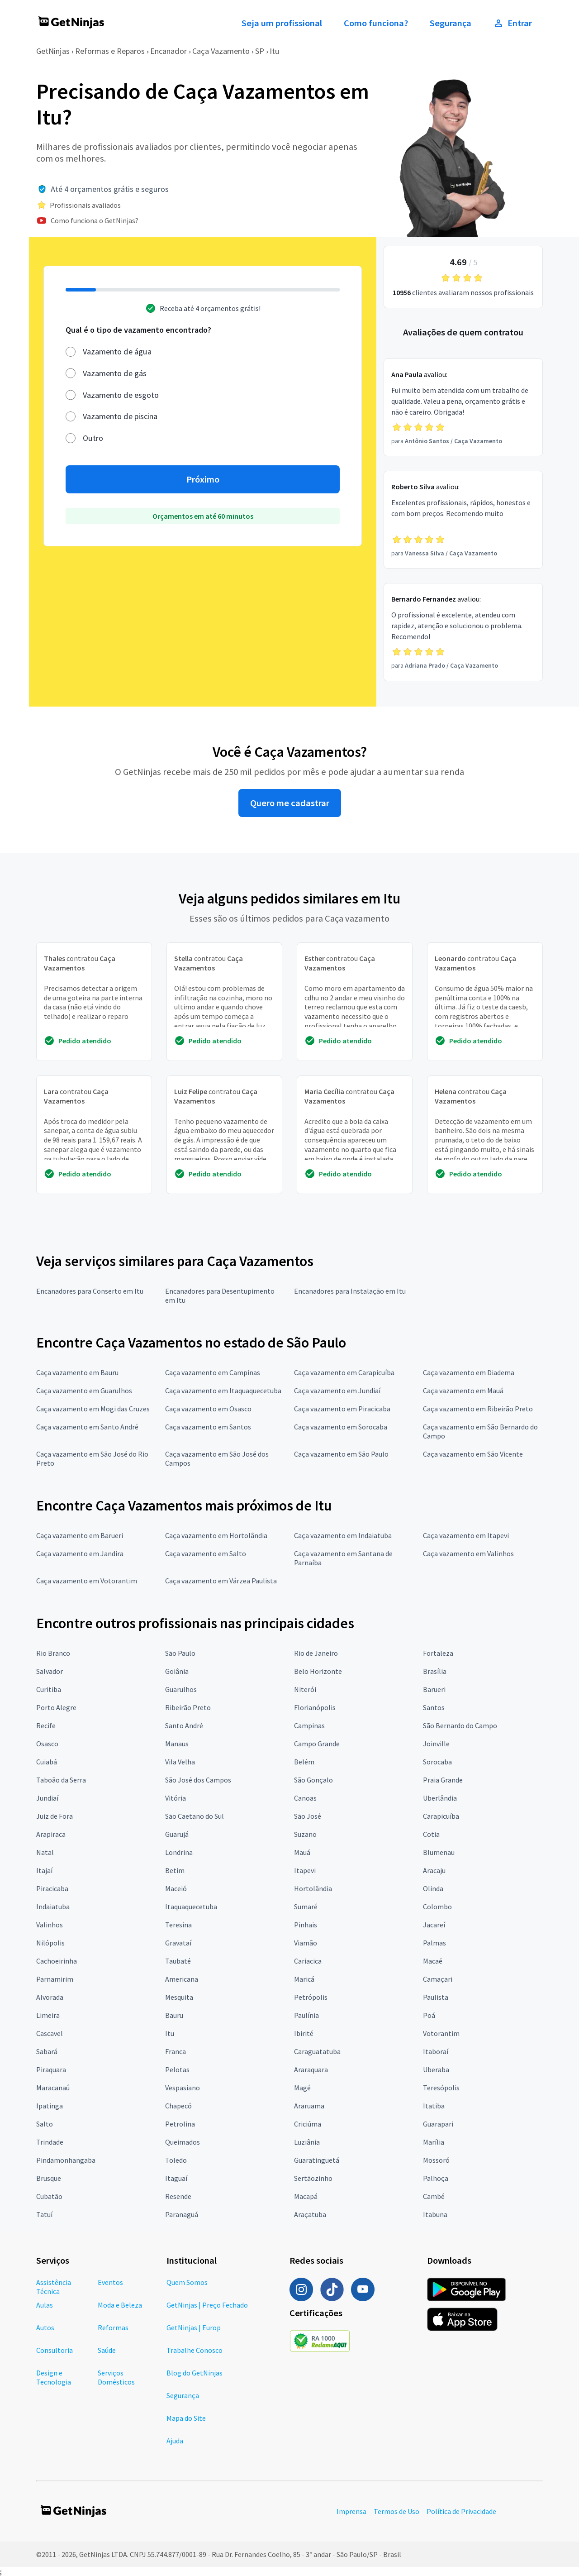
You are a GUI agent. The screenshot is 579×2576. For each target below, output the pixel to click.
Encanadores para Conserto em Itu (89, 1290)
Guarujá (177, 1834)
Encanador (168, 51)
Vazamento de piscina (120, 416)
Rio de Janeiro (316, 1653)
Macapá (306, 2196)
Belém (304, 1761)
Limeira (48, 2015)
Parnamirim (54, 1978)
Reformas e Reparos (110, 51)
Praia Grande (443, 1779)
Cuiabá (46, 1761)
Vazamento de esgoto (121, 395)
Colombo (437, 1906)
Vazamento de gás (115, 373)
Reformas (113, 2327)
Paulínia (306, 2015)
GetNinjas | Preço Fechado (207, 2304)
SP (259, 51)
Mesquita (179, 1997)
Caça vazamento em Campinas (212, 1372)
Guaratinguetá (316, 2160)
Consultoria (54, 2350)
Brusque (48, 2178)
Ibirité (303, 2033)
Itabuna (435, 2214)
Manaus (177, 1743)
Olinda (433, 1888)
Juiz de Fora (54, 1816)
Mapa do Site (186, 2418)
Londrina (179, 1852)
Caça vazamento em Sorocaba (340, 1426)
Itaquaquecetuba (191, 1906)
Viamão (305, 1942)
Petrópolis (310, 1997)
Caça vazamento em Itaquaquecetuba (223, 1390)
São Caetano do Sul (194, 1816)
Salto (44, 2123)
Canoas (305, 1797)
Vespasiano (182, 2087)
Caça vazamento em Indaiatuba (343, 1535)
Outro (93, 438)
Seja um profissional (282, 23)
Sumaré (306, 1906)
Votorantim (441, 2033)
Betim (175, 1870)
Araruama (309, 2105)
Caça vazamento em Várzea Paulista (221, 1580)
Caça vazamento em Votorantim (86, 1580)
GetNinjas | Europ (193, 2327)
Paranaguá (181, 2214)
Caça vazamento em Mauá (463, 1390)
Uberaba (436, 2069)
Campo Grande (317, 1743)
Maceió (176, 1888)
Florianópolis (315, 1707)
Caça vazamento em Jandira (79, 1553)
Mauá (302, 1852)
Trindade (49, 2141)
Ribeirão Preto (188, 1707)
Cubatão (49, 2196)
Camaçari (437, 1978)
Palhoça (435, 2178)
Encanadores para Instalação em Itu (350, 1290)
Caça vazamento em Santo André (87, 1426)
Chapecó (178, 2105)
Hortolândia (313, 1888)
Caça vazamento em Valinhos (468, 1553)
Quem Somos (187, 2282)
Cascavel (49, 2033)
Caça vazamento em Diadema (468, 1372)
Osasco (47, 1743)
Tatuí (44, 2214)
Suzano (305, 1834)
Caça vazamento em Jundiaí (337, 1390)
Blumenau (439, 1852)
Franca (175, 2051)
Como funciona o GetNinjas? (94, 220)
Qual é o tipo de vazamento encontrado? (138, 330)
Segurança (450, 23)
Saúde (107, 2350)
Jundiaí (47, 1797)
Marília (433, 2141)
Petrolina (180, 2123)
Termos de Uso (396, 2511)
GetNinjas (53, 51)
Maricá (304, 1978)
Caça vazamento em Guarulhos (84, 1390)
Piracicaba (52, 1888)
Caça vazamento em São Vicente (473, 1453)
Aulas (44, 2304)
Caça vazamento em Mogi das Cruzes (93, 1408)
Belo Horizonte (318, 1671)
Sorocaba (437, 1761)
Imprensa (351, 2511)
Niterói (305, 1689)
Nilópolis (50, 1942)
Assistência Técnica (53, 2287)
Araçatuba (310, 2214)
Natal (45, 1852)
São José (307, 1816)
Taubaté (178, 1960)
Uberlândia (440, 1797)
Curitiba (48, 1689)
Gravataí (178, 1942)
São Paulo (180, 1653)
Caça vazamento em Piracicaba (342, 1408)
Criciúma (307, 2123)
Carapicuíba (441, 1816)
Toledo (176, 2160)
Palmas (434, 1942)
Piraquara (51, 2069)
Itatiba (434, 2105)
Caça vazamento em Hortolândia (216, 1535)
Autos (45, 2327)
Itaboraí (435, 2051)
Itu (275, 51)
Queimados (182, 2141)
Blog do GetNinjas (194, 2372)
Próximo (202, 479)
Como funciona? (376, 23)
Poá (429, 2015)
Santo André (184, 1725)
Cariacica (308, 1960)
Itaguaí (176, 2178)
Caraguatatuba (317, 2051)
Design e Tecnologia (53, 2377)
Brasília (434, 1671)
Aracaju (434, 1870)
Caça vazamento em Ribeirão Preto (478, 1408)
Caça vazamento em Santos (208, 1426)
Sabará (46, 2051)
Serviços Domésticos (116, 2377)
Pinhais (305, 1924)
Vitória (175, 1797)
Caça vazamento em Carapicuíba (344, 1372)
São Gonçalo (313, 1779)
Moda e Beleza (120, 2304)
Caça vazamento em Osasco (208, 1408)
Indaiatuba (53, 1906)
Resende (178, 2196)
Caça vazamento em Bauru (77, 1372)
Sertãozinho (313, 2178)
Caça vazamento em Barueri (79, 1535)
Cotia (431, 1834)
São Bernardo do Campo (460, 1725)
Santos (434, 1707)
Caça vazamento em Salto (205, 1553)
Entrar (512, 23)
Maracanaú (53, 2087)
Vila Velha (180, 1761)
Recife (46, 1725)
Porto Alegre (56, 1707)
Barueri (434, 1689)
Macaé (432, 1960)
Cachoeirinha (56, 1960)
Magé (302, 2087)
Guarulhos (181, 1689)
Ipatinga (49, 2105)
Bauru (174, 2015)
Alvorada (49, 1997)
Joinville (436, 1743)
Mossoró (436, 2160)
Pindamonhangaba (65, 2160)
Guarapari (438, 2123)
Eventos (110, 2282)
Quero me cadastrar (289, 803)
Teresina (178, 1924)
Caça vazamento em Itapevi (466, 1535)
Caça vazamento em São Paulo (341, 1453)
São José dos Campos (198, 1779)
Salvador (49, 1671)
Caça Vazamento (221, 51)
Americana (181, 1978)
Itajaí (44, 1870)
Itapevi (305, 1870)
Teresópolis (441, 2087)
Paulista (435, 1997)
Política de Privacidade (461, 2511)
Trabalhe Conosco (194, 2350)
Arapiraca (51, 1834)
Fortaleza (438, 1653)
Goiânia (177, 1671)
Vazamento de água (117, 351)
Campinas (309, 1725)
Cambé (434, 2196)
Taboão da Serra (61, 1779)
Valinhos (49, 1924)
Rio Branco (53, 1653)
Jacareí (434, 1924)
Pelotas (177, 2069)
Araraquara (311, 2069)
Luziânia (307, 2141)
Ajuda (174, 2440)
